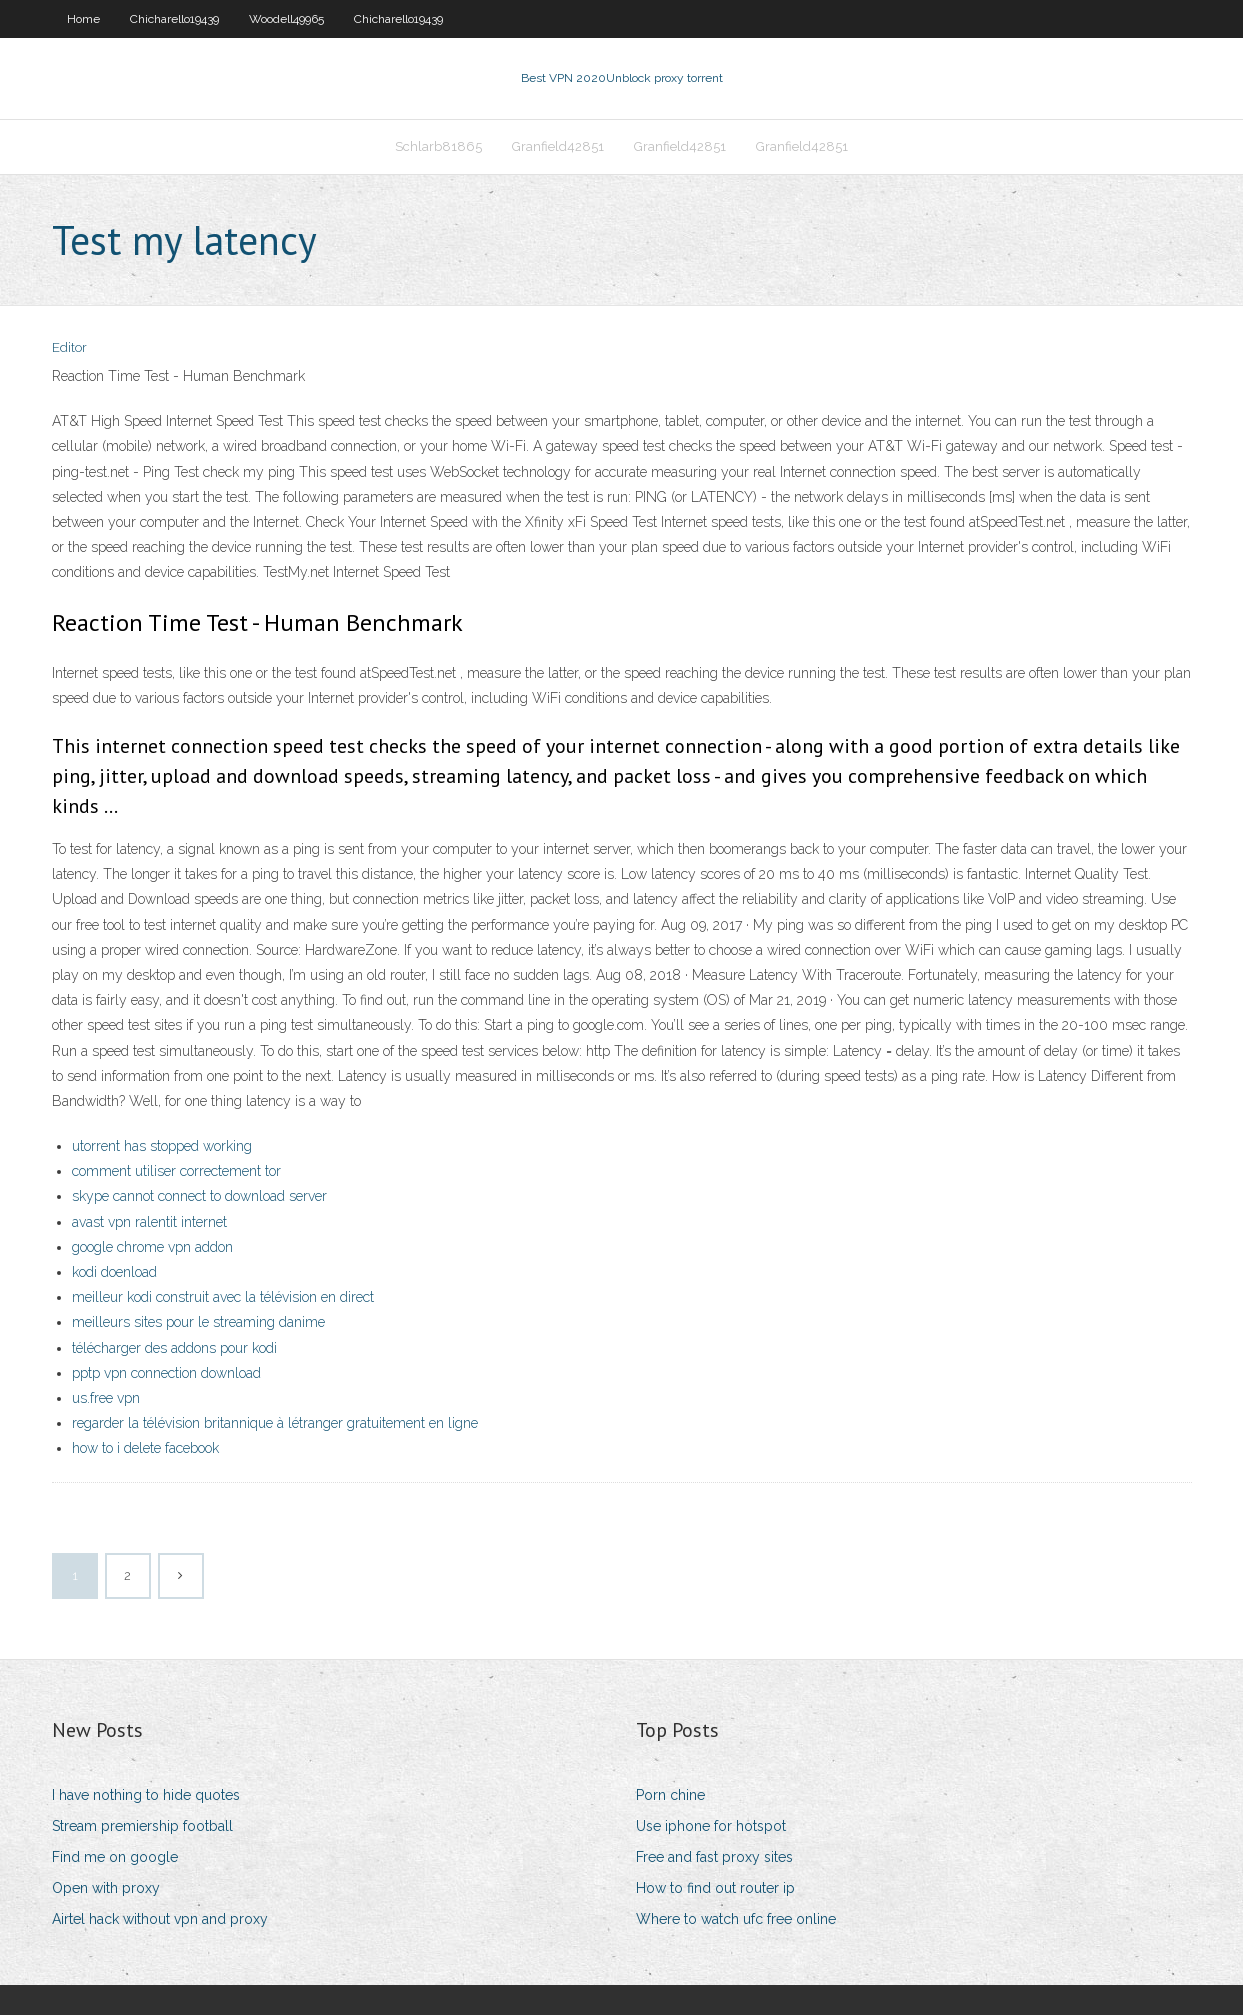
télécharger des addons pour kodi (174, 1348)
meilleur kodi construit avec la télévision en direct (223, 1297)
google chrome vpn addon (152, 1247)
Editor (69, 347)
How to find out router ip (715, 1888)
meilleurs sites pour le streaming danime (198, 1322)
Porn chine (670, 1795)
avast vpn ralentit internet (149, 1222)
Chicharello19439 (174, 19)
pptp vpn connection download (166, 1373)
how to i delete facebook (145, 1448)
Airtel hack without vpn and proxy (160, 1919)
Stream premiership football (142, 1826)
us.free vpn (106, 1398)
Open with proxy (106, 1888)
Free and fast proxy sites (714, 1857)
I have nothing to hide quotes (146, 1795)
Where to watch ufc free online (736, 1919)
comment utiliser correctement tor (176, 1171)
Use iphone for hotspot (711, 1826)
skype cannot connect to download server (199, 1196)
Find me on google (115, 1857)
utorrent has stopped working (162, 1146)
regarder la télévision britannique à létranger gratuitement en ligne (275, 1423)
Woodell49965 (286, 19)
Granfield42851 (558, 146)
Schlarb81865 (438, 146)
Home (83, 19)
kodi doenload (114, 1272)
